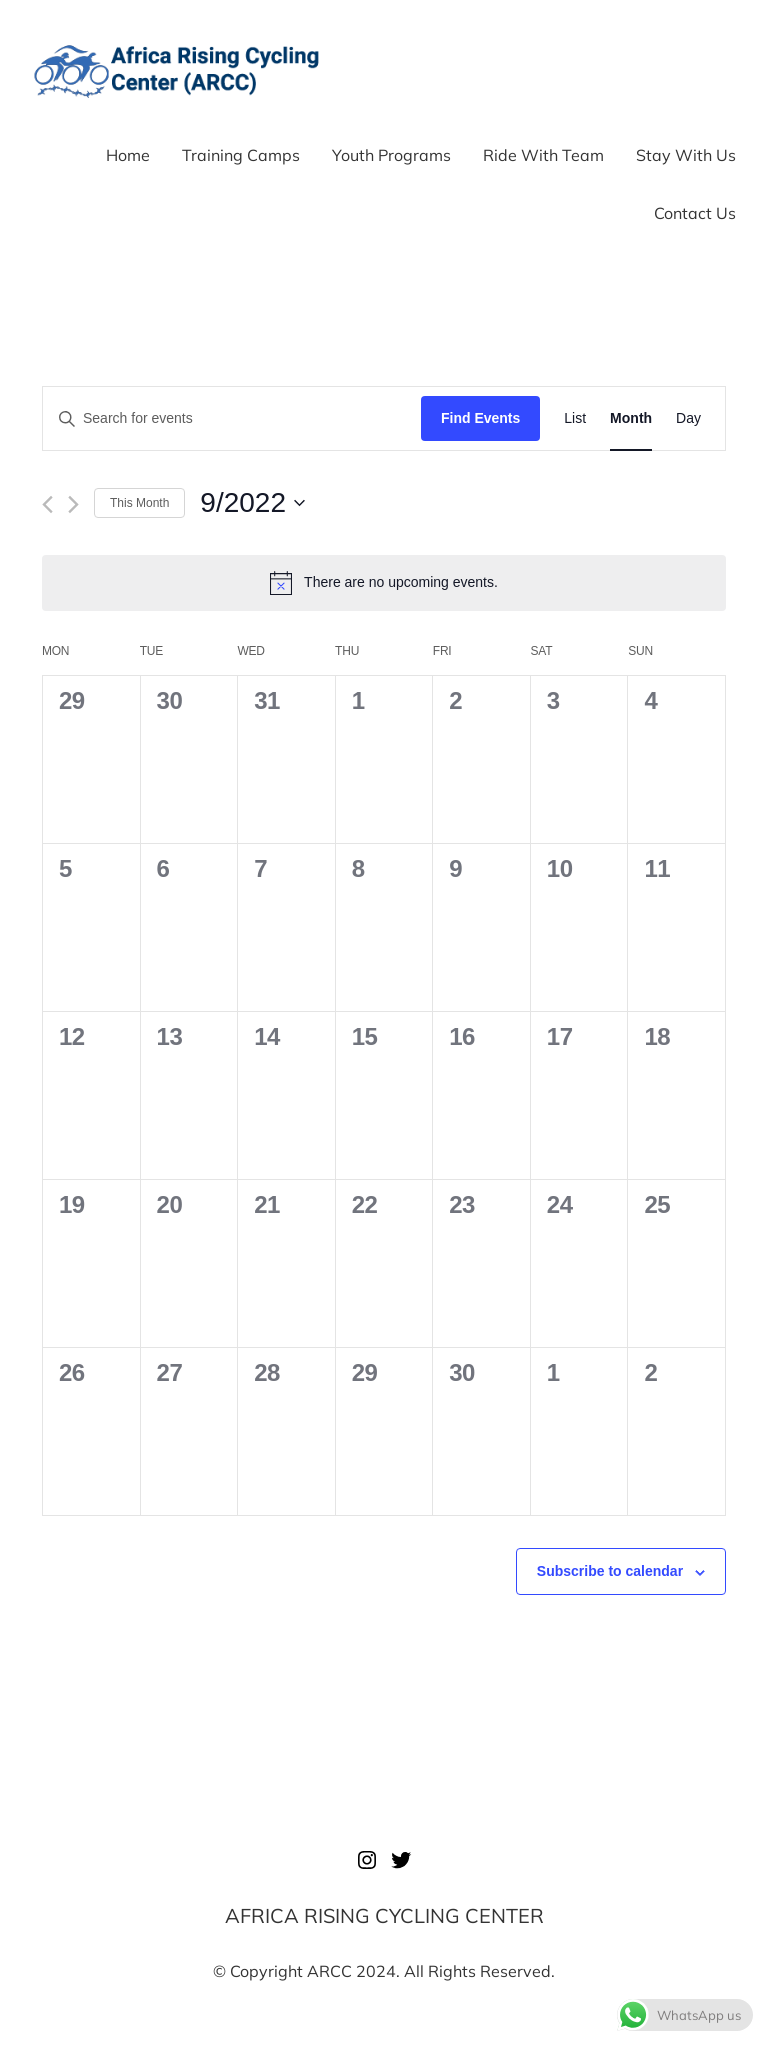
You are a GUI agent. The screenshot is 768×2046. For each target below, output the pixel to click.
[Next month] (73, 504)
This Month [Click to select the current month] (139, 503)
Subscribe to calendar (610, 1571)
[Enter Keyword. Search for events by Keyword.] (232, 418)
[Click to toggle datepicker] (252, 503)
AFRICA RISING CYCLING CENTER (384, 1915)
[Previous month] (47, 504)
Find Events (480, 418)
